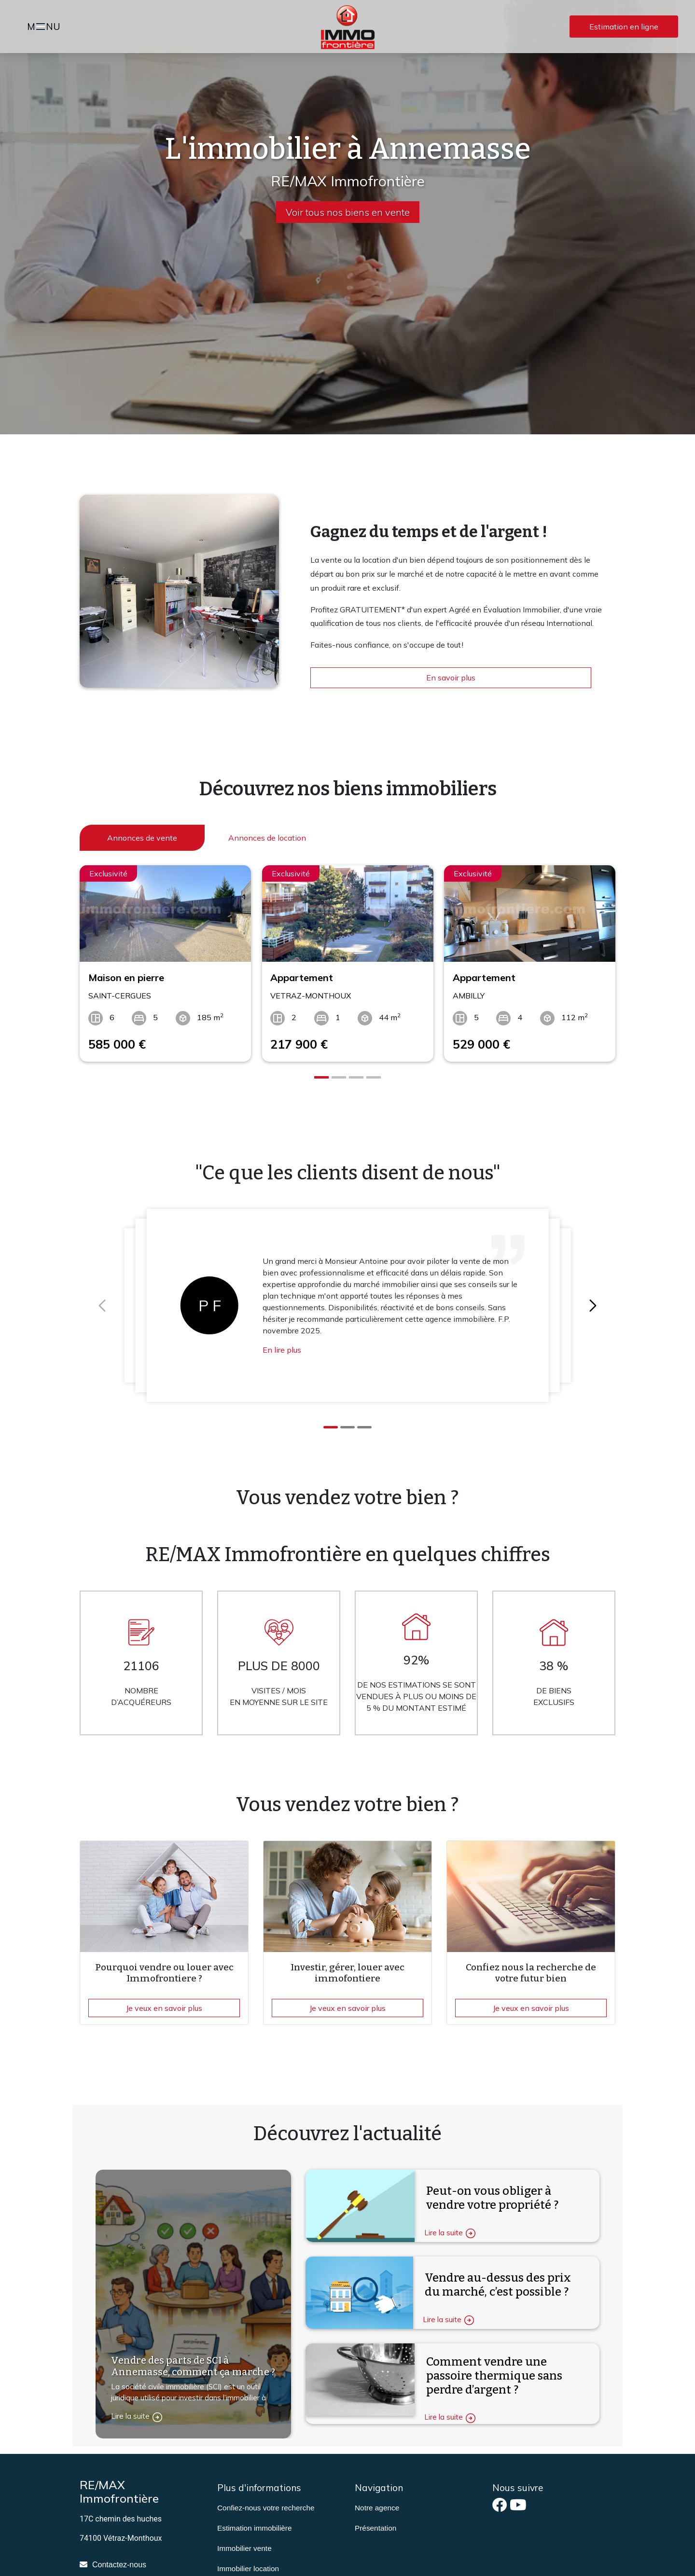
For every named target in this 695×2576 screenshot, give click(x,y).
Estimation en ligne (623, 26)
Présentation (375, 2528)
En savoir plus (450, 677)
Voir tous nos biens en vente (348, 212)
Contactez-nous (119, 2565)
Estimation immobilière (254, 2528)
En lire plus (282, 1350)
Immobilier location (248, 2568)
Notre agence (377, 2508)
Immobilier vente (244, 2548)
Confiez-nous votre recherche (265, 2508)
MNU (45, 27)
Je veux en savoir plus (164, 2008)
